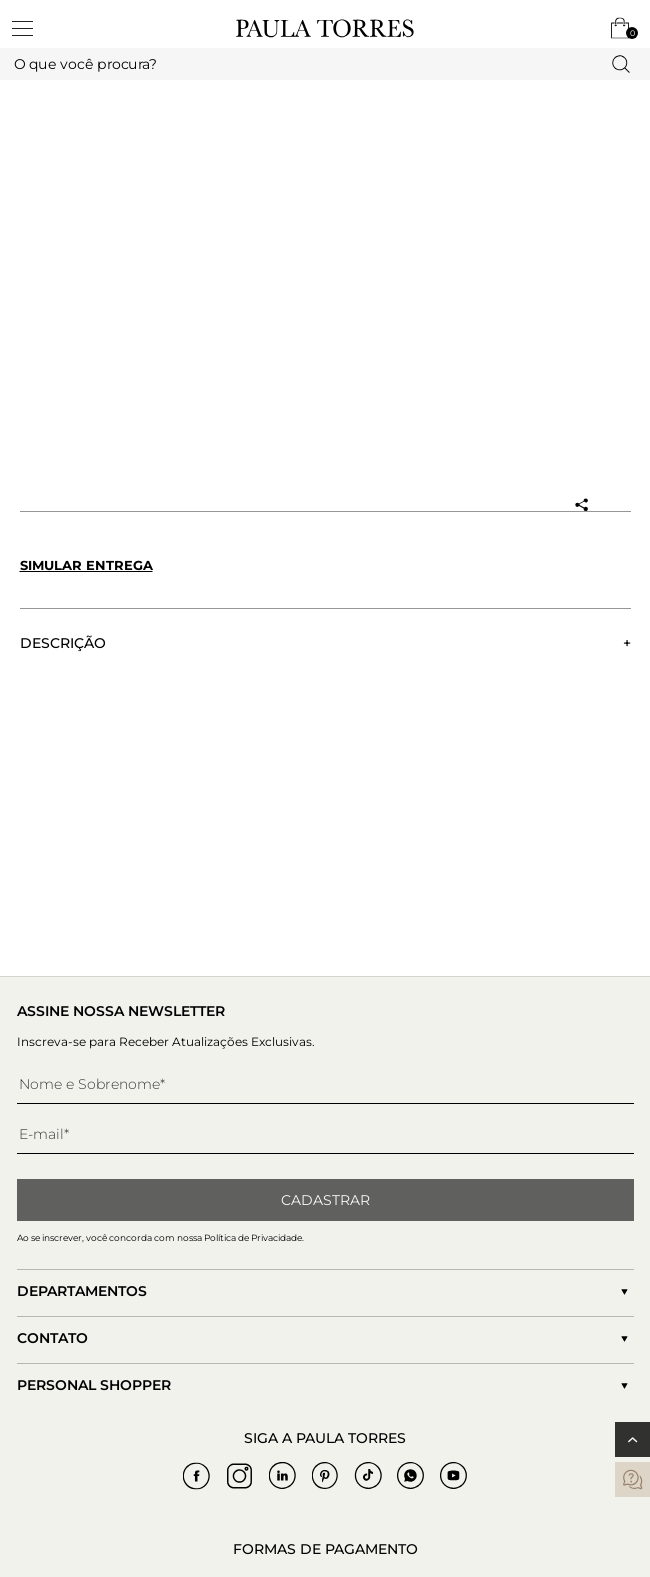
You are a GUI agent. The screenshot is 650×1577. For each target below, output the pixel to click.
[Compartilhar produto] (581, 505)
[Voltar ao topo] (632, 1439)
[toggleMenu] (32, 28)
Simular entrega (86, 565)
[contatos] (632, 1479)
